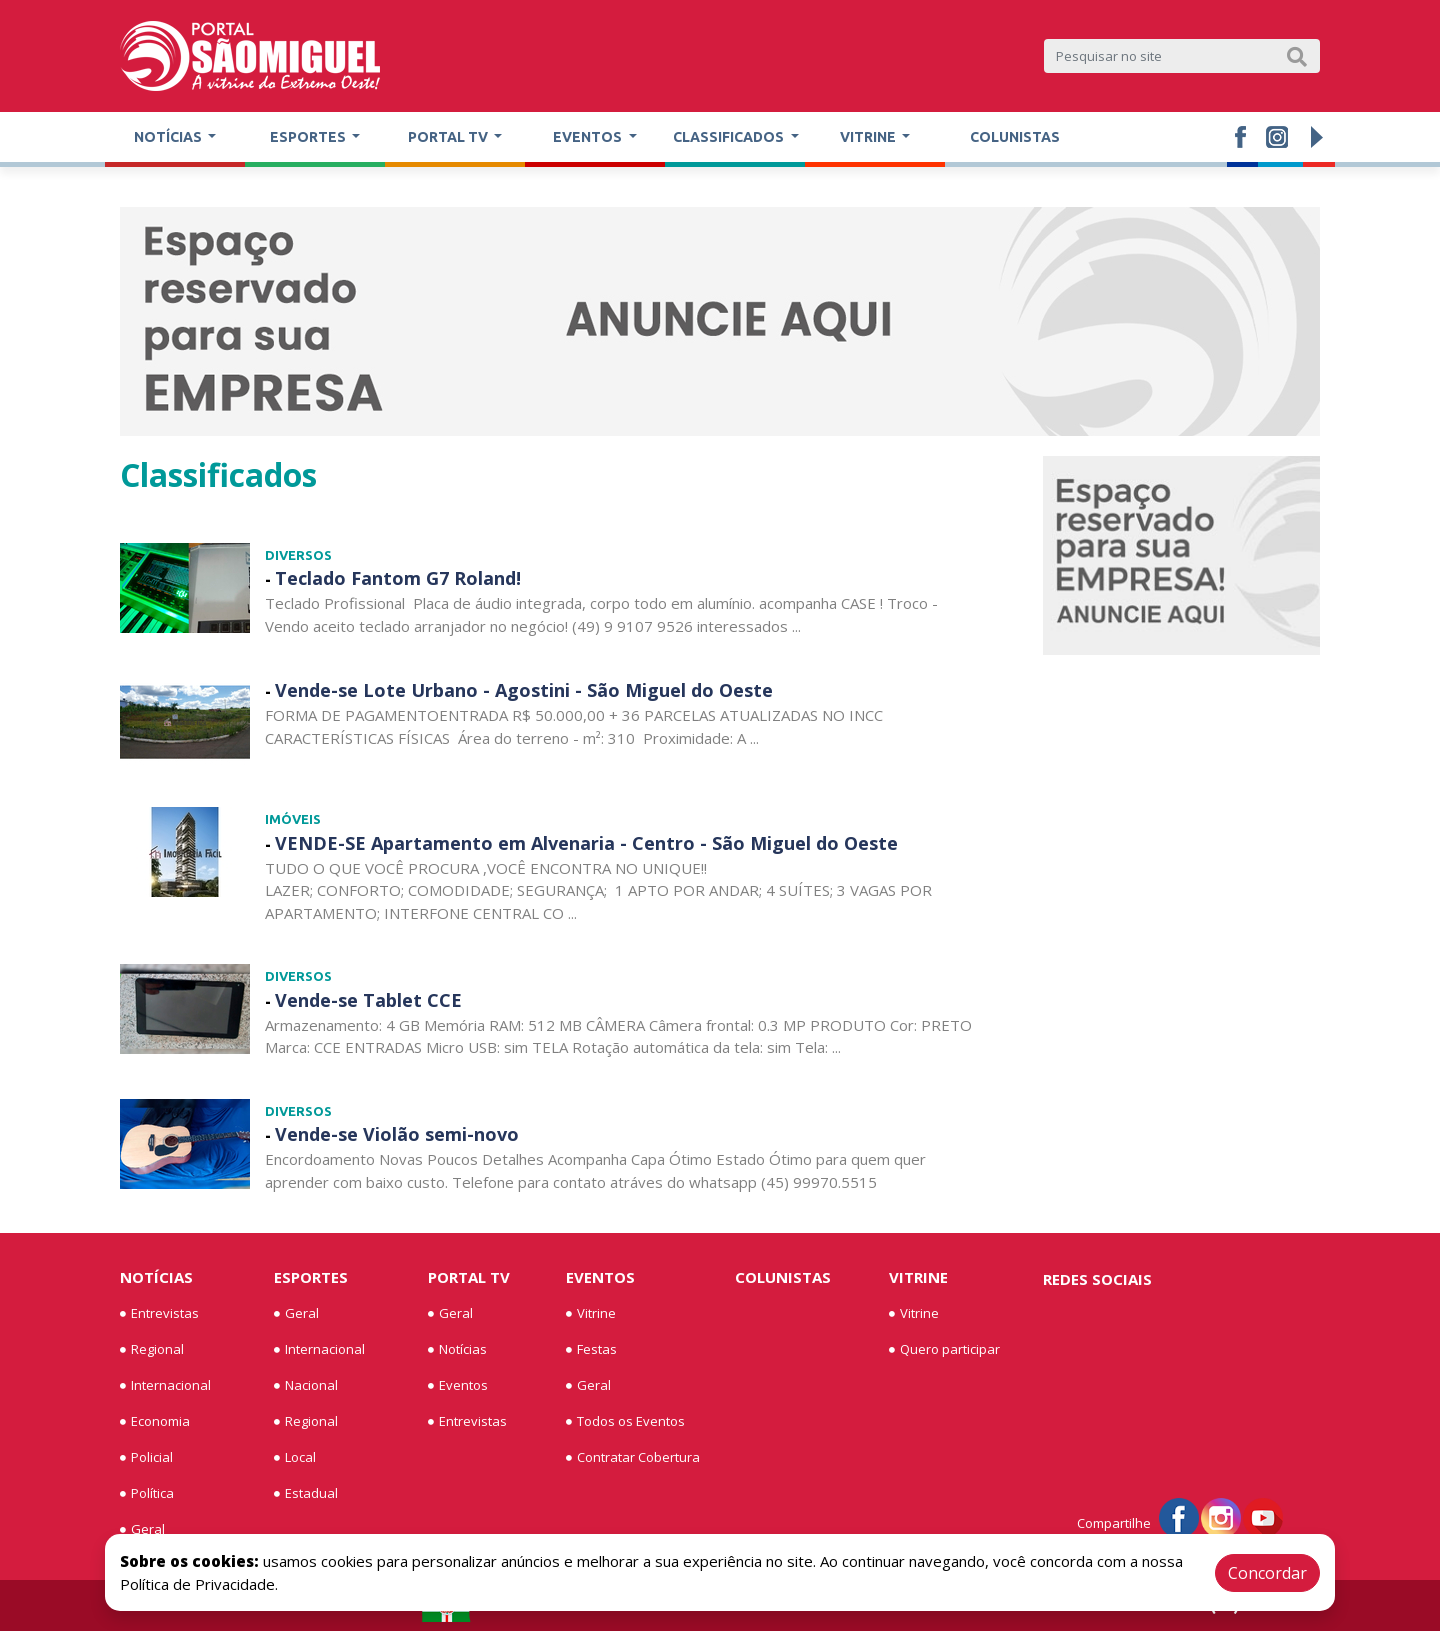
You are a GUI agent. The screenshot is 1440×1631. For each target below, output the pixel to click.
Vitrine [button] (869, 137)
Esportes (311, 1277)
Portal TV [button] (449, 137)
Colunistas (1015, 137)
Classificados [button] (730, 137)
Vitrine (591, 1314)
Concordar (1267, 1573)
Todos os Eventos (625, 1422)
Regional (152, 1350)
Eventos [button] (589, 137)
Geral (142, 1530)
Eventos (458, 1386)
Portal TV (469, 1277)
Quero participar (944, 1350)
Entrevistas (159, 1314)
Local (295, 1458)
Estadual (306, 1494)
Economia (155, 1422)
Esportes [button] (309, 137)
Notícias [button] (169, 137)
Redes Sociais (1097, 1279)
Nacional (306, 1386)
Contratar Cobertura (633, 1458)
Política (147, 1494)
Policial (146, 1458)
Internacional (165, 1386)
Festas (591, 1350)
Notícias (156, 1277)
